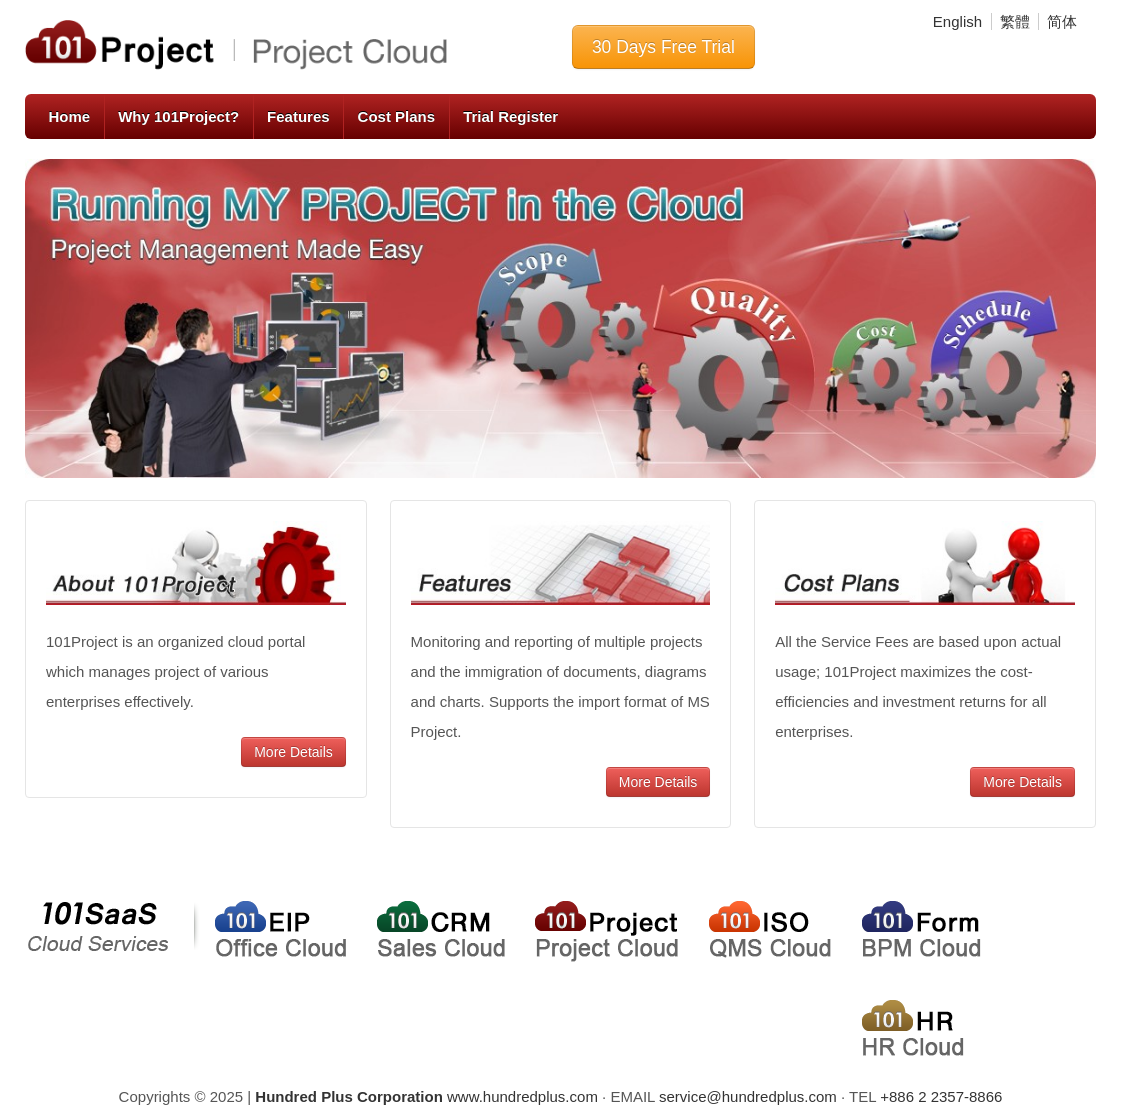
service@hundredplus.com (748, 1096)
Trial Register (510, 116)
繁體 (1015, 21)
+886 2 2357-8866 (941, 1096)
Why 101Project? (178, 116)
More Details (293, 752)
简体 (1062, 21)
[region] (560, 318)
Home (70, 116)
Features (298, 116)
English (957, 21)
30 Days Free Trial (663, 47)
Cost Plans (397, 116)
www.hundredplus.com (426, 1096)
